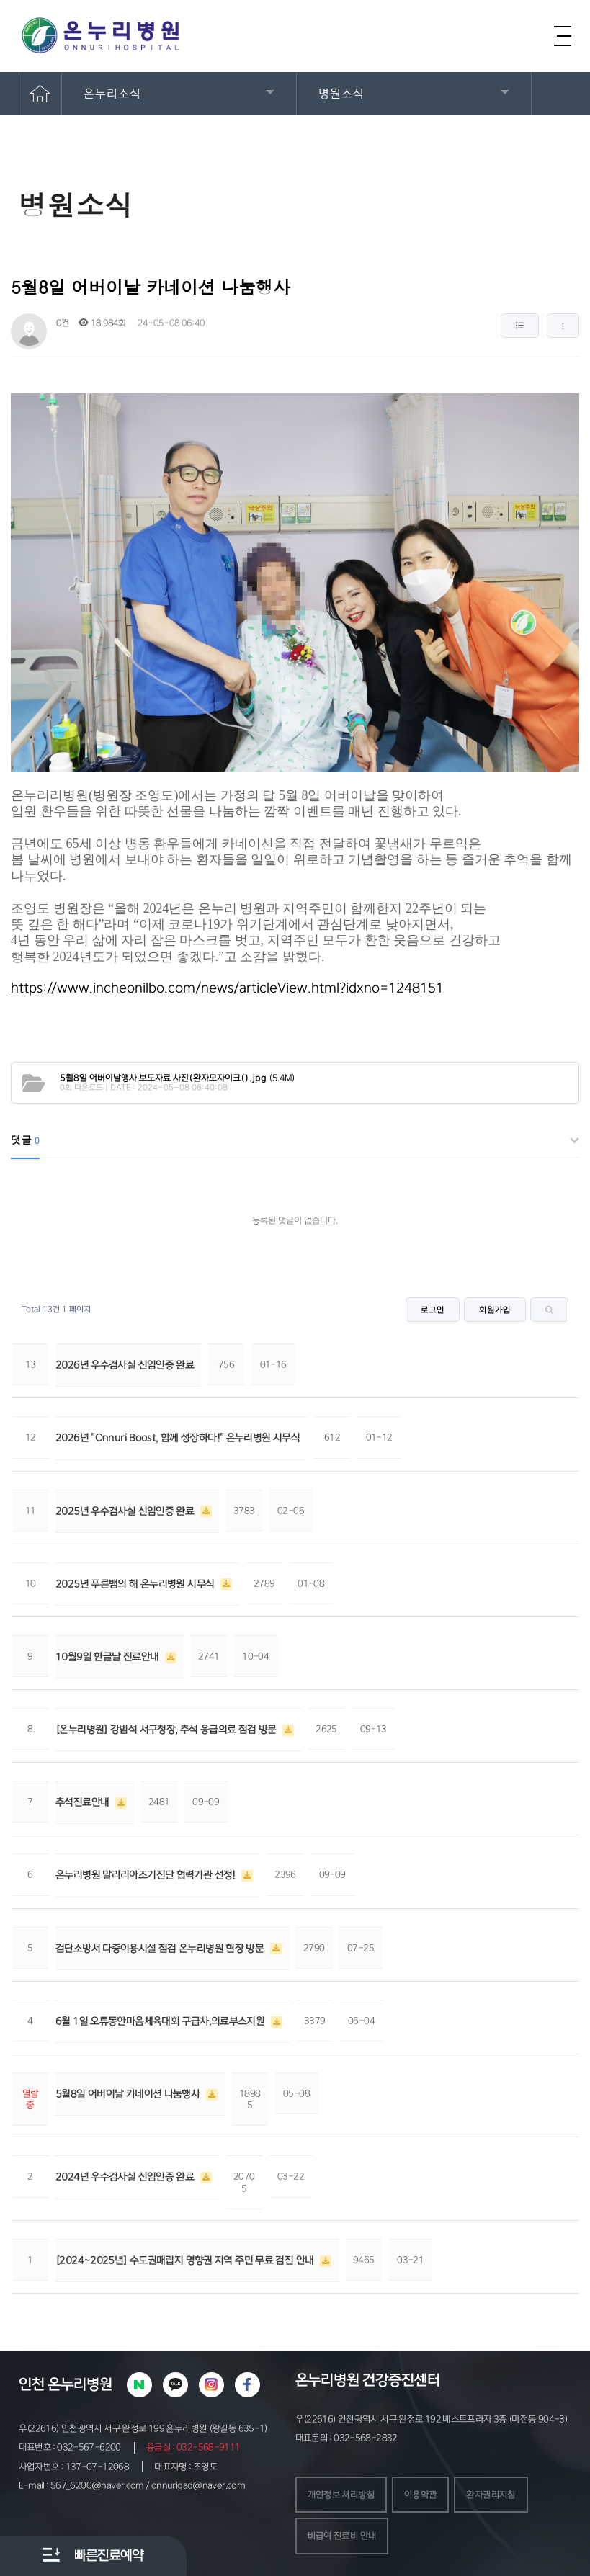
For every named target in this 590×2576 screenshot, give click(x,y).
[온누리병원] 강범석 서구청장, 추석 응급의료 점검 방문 (167, 1729)
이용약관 (420, 2495)
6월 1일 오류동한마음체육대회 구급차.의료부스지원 (161, 2021)
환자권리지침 (490, 2495)
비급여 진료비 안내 (342, 2536)
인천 (32, 2384)
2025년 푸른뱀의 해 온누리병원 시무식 (136, 1584)
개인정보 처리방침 (341, 2495)
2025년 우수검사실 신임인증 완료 (126, 1511)
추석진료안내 (83, 1802)
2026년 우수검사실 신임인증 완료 (124, 1365)
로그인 (432, 1310)
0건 (61, 323)
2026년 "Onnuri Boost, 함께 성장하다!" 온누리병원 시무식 (177, 1438)
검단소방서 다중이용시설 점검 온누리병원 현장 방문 (161, 1948)
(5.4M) (177, 1078)
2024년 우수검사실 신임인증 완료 (126, 2177)
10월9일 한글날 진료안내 (108, 1657)
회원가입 (495, 1310)
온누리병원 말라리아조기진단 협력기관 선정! (146, 1875)
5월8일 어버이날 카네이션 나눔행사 (128, 2094)
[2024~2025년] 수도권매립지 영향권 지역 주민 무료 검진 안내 (185, 2260)
